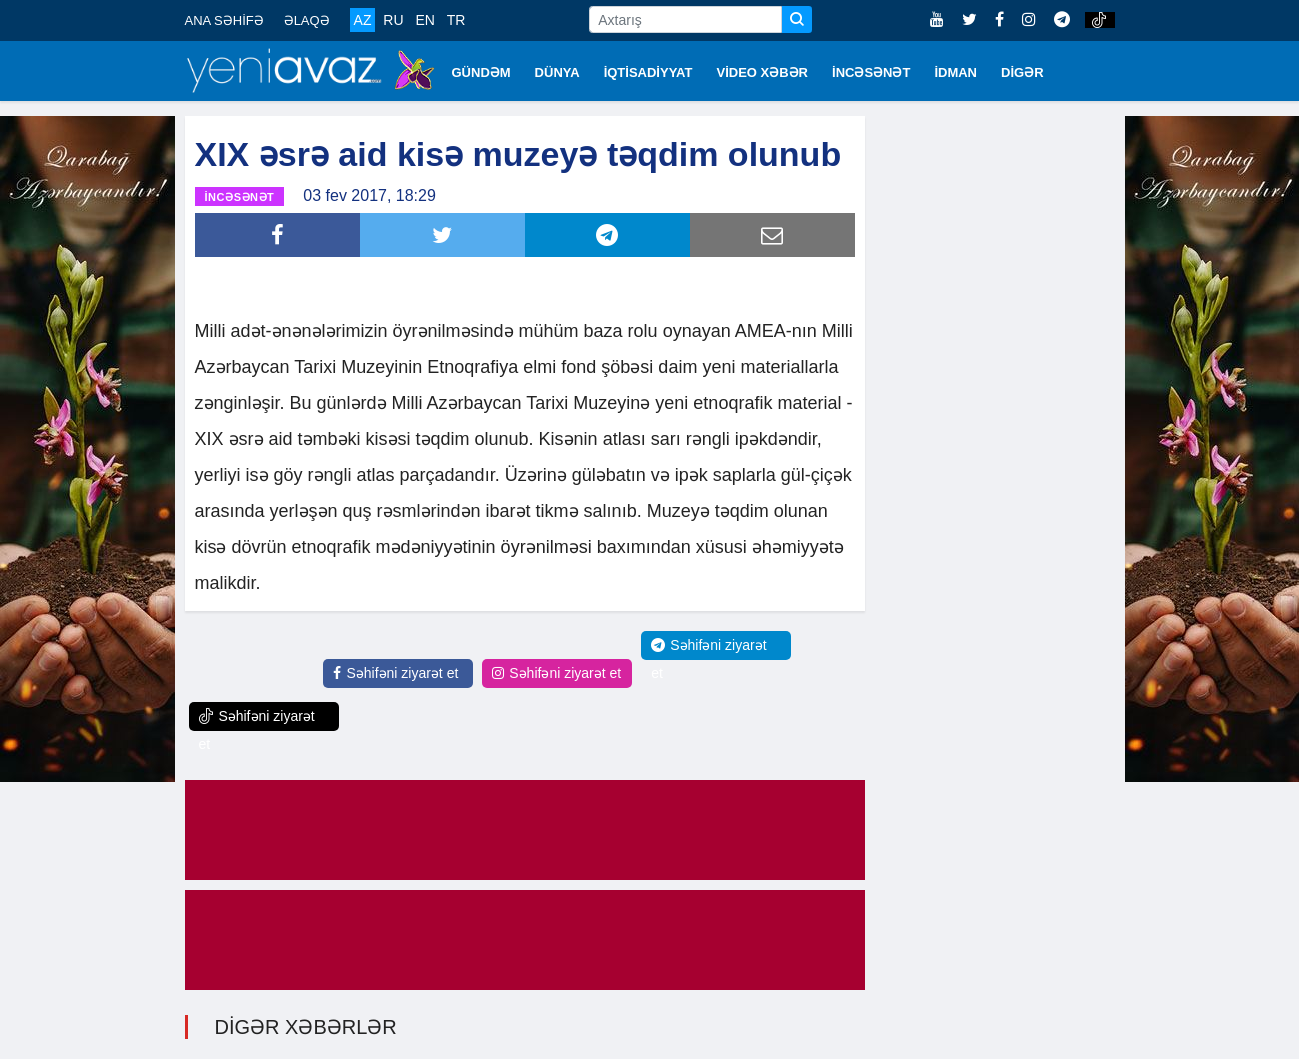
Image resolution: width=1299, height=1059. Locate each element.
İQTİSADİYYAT (648, 72)
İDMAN (955, 72)
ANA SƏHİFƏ (224, 20)
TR (456, 20)
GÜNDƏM (481, 72)
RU (393, 20)
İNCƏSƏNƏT (871, 72)
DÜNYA (557, 72)
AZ (363, 20)
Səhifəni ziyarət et (395, 673)
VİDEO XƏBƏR (763, 72)
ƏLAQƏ (307, 20)
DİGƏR (1022, 72)
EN (424, 20)
